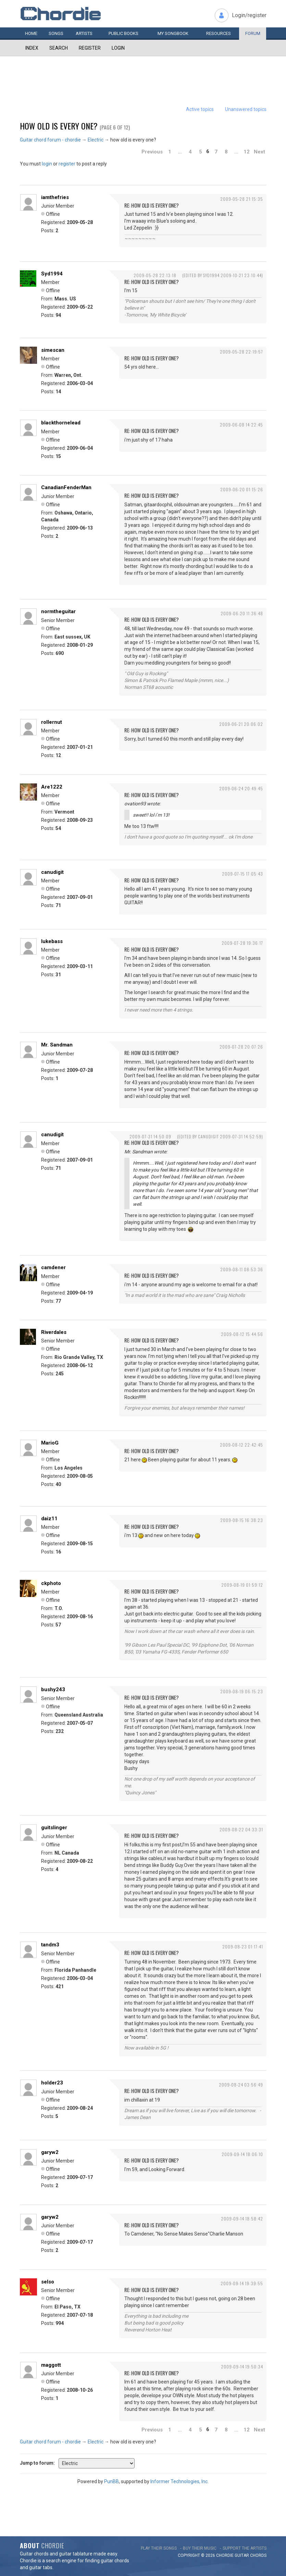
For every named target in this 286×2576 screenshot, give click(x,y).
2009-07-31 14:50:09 (150, 1136)
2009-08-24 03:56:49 (241, 2085)
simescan (52, 350)
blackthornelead (60, 423)
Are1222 (51, 787)
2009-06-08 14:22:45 (241, 425)
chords (258, 2555)
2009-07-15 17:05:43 (242, 874)
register (67, 163)
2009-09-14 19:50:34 (242, 2366)
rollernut (51, 722)
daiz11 (49, 1518)
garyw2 (50, 2152)
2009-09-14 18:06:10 (242, 2154)
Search (58, 48)
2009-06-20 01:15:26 (241, 489)
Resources (218, 33)
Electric (95, 140)
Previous (152, 152)
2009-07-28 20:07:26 (241, 1047)
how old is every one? (59, 126)
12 (247, 152)
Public (123, 33)
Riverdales (53, 1332)
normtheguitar (58, 611)
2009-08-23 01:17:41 (242, 1946)
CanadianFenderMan (66, 487)
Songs (56, 33)
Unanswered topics (245, 109)
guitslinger (54, 1827)
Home (31, 33)
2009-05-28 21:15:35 (241, 199)
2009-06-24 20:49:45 (241, 788)
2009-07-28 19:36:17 (242, 943)
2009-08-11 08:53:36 (241, 1269)
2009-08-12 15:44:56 (242, 1334)
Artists (84, 33)
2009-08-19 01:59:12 (242, 1585)
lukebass (52, 941)
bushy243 (53, 1689)
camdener (53, 1267)
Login (118, 48)
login (47, 163)
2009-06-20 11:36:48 (242, 613)
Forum (252, 33)
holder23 (52, 2083)
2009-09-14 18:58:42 (242, 2218)
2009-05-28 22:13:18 (155, 275)
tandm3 (50, 1945)
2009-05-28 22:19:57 (241, 352)
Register (90, 48)
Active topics (200, 109)
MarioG (50, 1443)
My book (173, 33)
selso (47, 2282)
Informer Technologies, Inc (179, 2481)
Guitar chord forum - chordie (50, 140)
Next (259, 152)
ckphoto (51, 1583)
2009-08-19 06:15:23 (241, 1691)
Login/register (249, 15)
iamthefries (55, 197)
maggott (51, 2365)
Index (31, 48)
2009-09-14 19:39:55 (242, 2283)
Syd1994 (52, 274)
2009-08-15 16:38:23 (241, 1520)
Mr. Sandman (57, 1045)
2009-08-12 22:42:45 (241, 1445)
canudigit (52, 872)
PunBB (111, 2481)
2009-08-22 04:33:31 (241, 1829)
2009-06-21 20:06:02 (241, 724)
